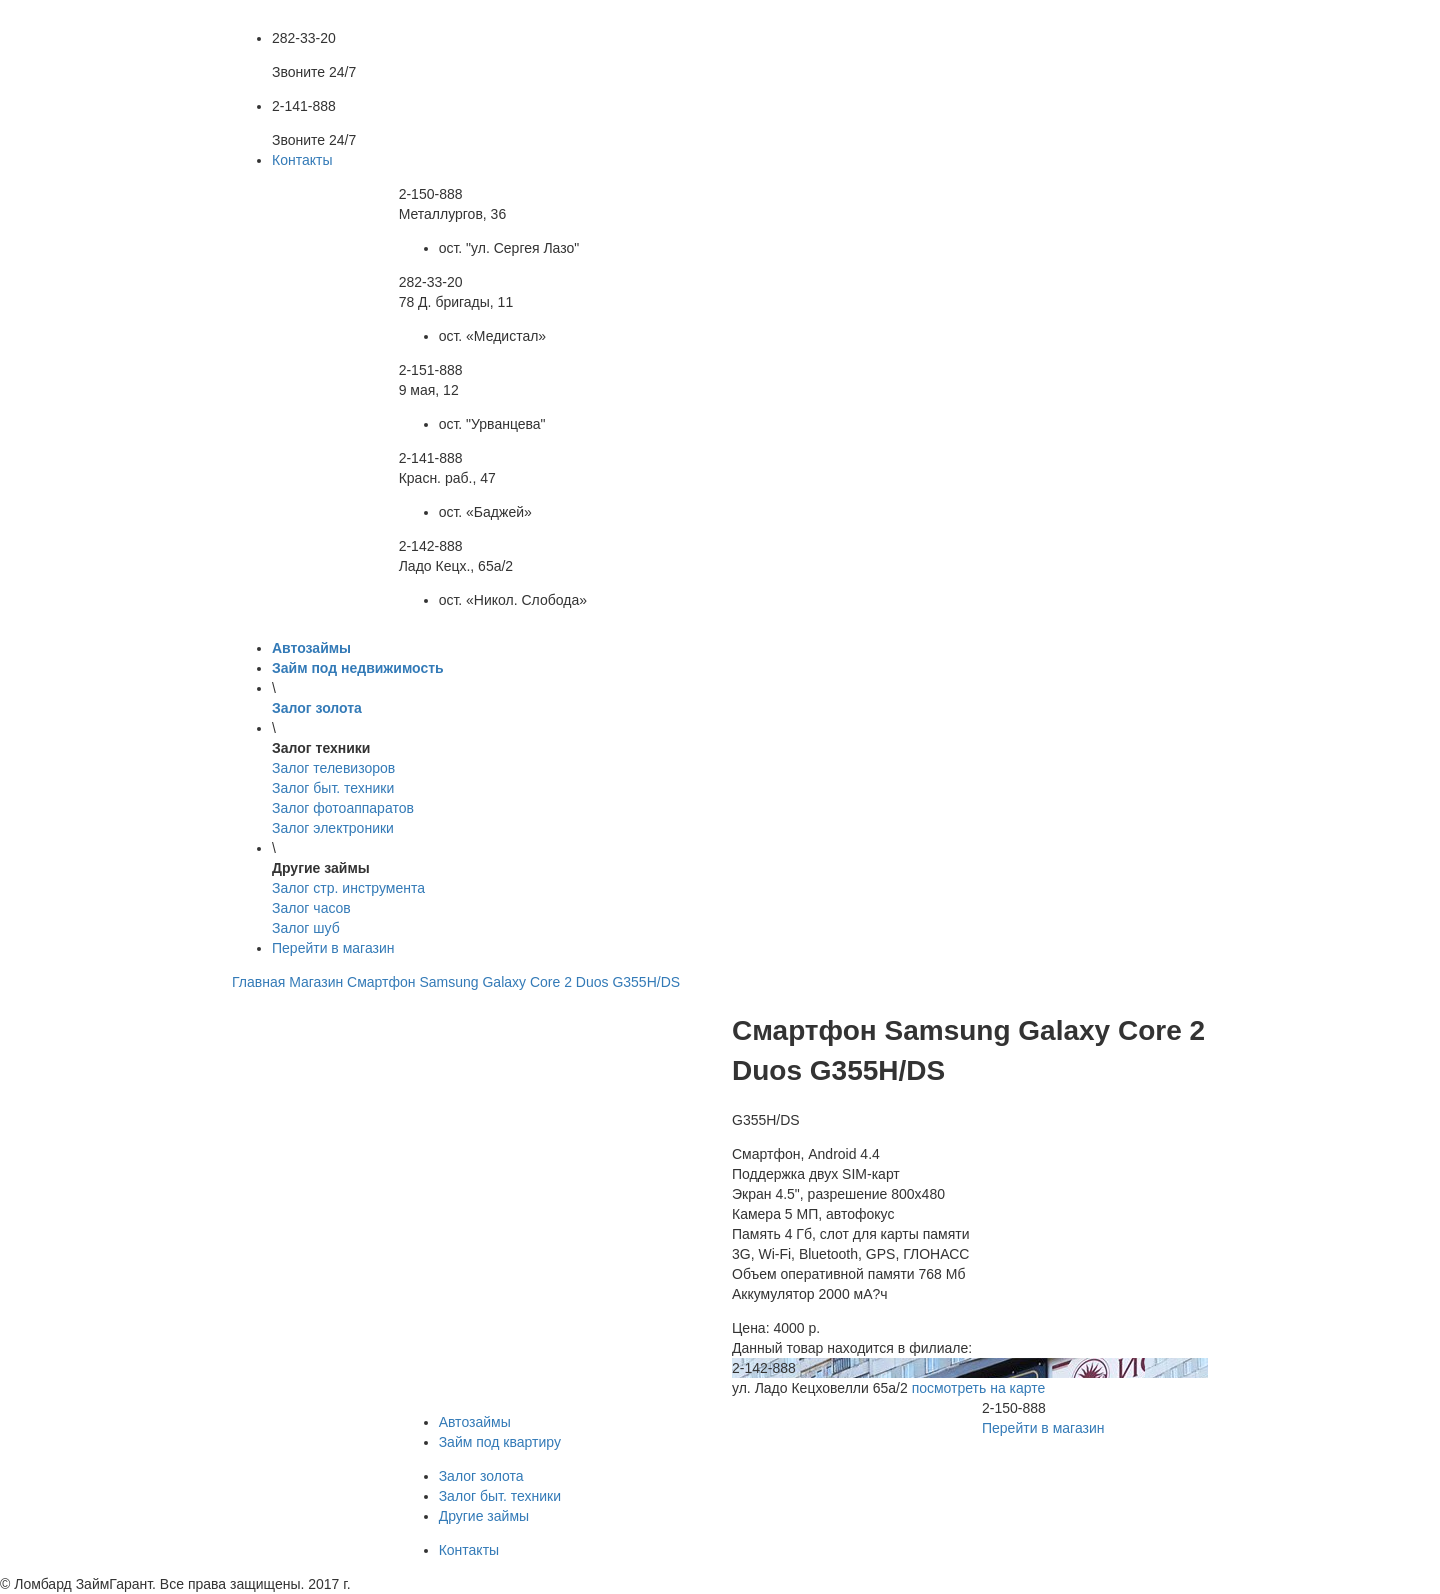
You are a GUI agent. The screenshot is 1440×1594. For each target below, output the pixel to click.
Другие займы (484, 1516)
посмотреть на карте (979, 1388)
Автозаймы (475, 1422)
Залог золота (481, 1476)
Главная (258, 982)
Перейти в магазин (333, 948)
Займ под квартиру (500, 1442)
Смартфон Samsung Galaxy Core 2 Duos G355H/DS (513, 982)
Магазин (316, 982)
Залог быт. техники (500, 1496)
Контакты (302, 160)
